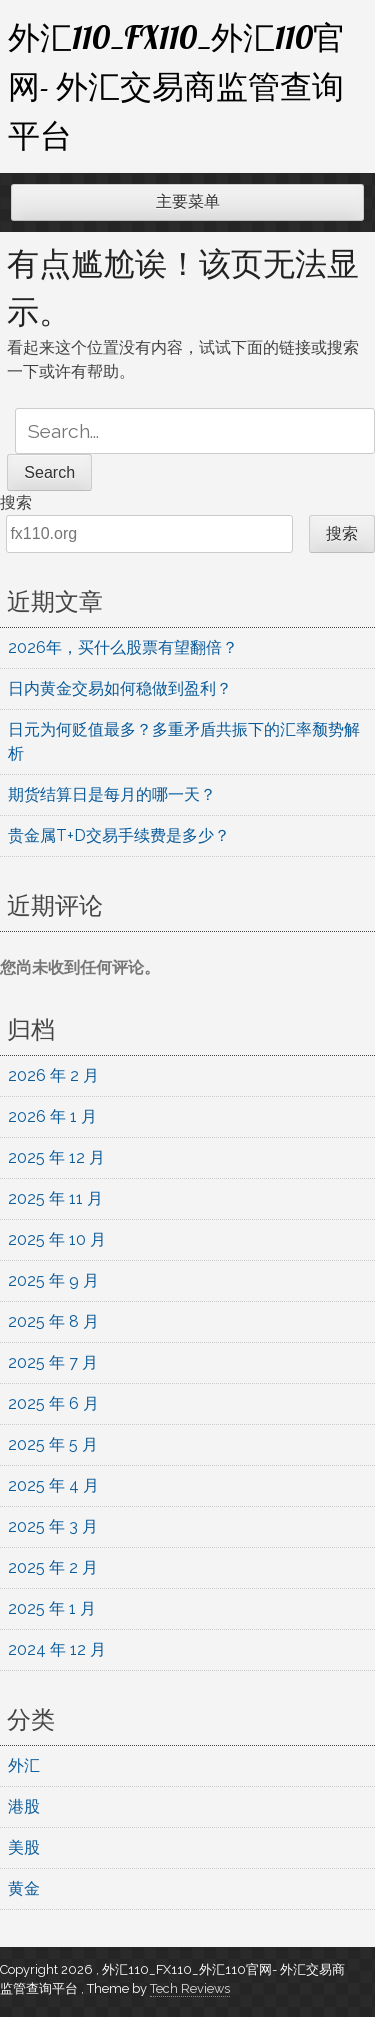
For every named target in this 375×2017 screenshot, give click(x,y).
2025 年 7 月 (53, 1362)
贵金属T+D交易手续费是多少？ (119, 835)
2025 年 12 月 (56, 1157)
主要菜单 (188, 201)
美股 (24, 1847)
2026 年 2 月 (53, 1075)
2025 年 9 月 (53, 1280)
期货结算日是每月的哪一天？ (112, 794)
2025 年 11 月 (55, 1198)
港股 (24, 1806)
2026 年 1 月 (52, 1116)
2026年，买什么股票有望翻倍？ (123, 647)
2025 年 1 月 (52, 1608)
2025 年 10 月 (57, 1239)
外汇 (24, 1765)
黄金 (24, 1888)
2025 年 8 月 (53, 1321)
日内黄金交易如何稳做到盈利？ (120, 688)
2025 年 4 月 (53, 1485)
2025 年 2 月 (53, 1567)
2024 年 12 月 (57, 1649)
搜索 (16, 502)
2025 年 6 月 (53, 1403)
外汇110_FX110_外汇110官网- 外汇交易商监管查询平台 (176, 86)
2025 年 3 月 (53, 1526)
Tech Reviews (190, 1988)
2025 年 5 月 (53, 1444)
